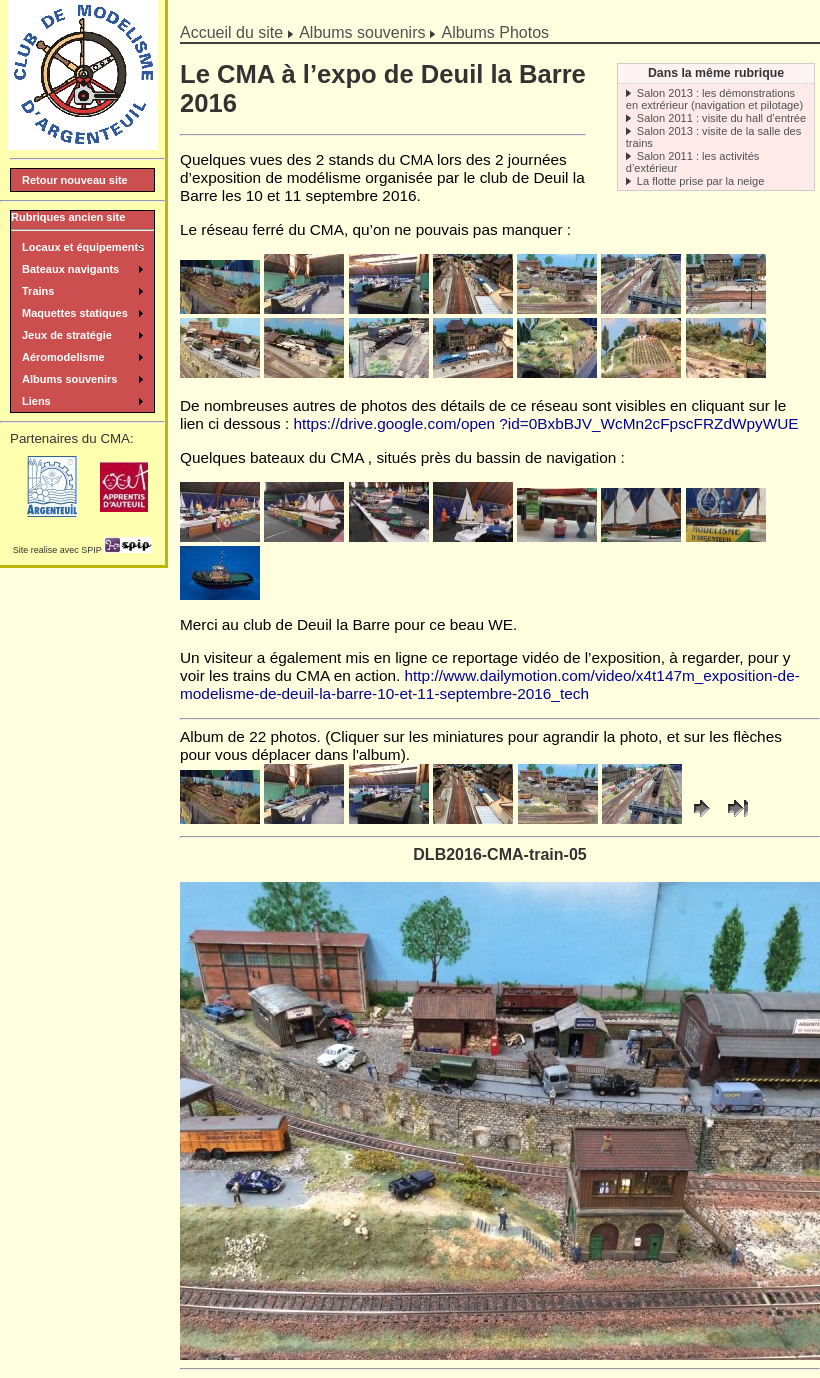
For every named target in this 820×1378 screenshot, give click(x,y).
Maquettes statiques (75, 313)
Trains (38, 291)
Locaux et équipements (83, 247)
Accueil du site (231, 32)
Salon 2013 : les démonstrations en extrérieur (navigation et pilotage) (714, 99)
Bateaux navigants (70, 269)
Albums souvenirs (362, 32)
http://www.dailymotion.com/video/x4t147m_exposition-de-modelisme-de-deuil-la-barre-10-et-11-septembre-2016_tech (490, 684)
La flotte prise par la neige (700, 181)
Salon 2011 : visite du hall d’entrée (721, 118)
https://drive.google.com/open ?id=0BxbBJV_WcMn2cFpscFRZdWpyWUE (546, 423)
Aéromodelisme (63, 357)
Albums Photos (495, 32)
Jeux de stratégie (67, 335)
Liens (36, 401)
